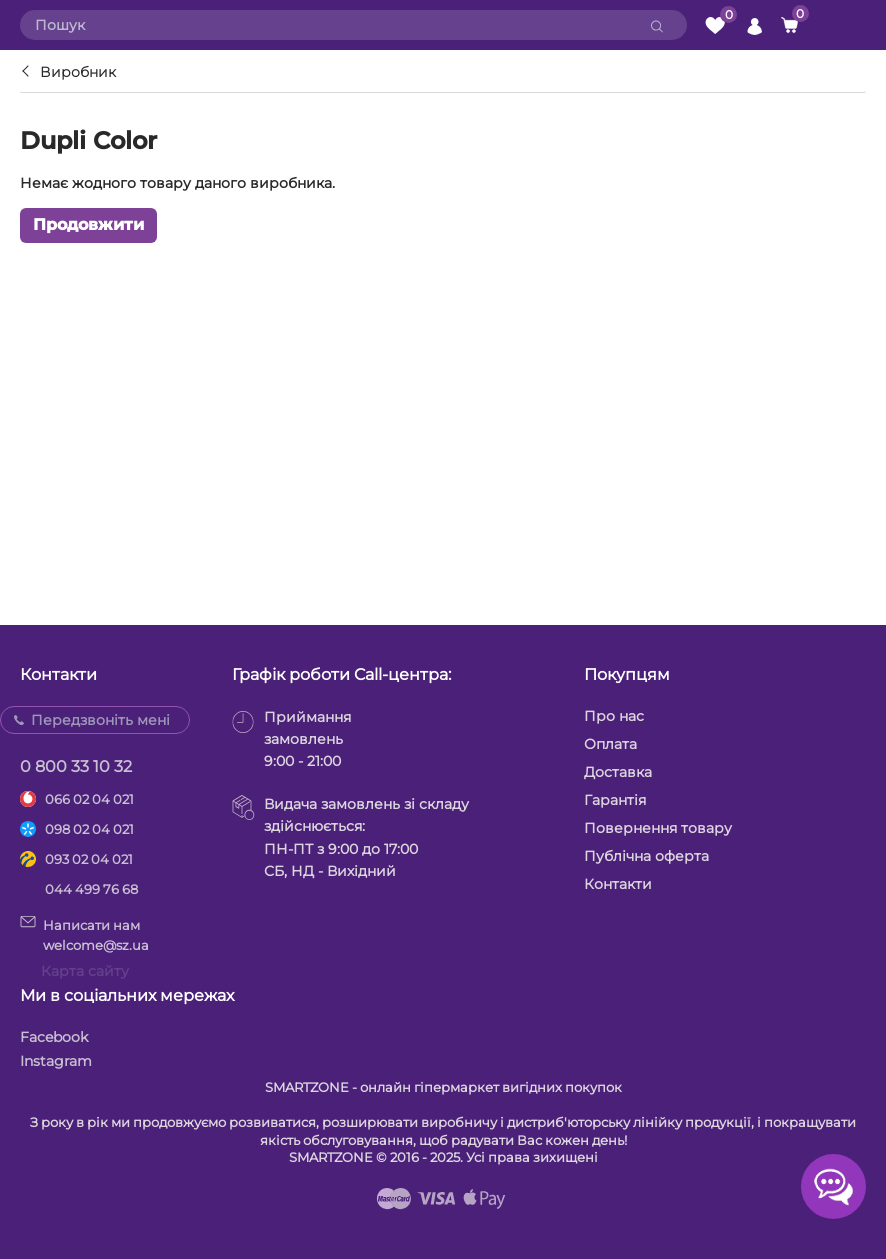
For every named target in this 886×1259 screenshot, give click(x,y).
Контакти (618, 884)
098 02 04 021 (89, 829)
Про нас (614, 716)
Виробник (78, 72)
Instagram (56, 1061)
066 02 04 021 (89, 799)
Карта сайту (85, 971)
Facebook (54, 1037)
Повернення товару (658, 828)
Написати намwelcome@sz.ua (84, 934)
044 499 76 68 (91, 889)
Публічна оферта (646, 856)
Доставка (618, 772)
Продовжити (88, 224)
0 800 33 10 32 (76, 766)
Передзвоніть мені (100, 720)
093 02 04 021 (89, 859)
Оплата (610, 744)
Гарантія (615, 800)
